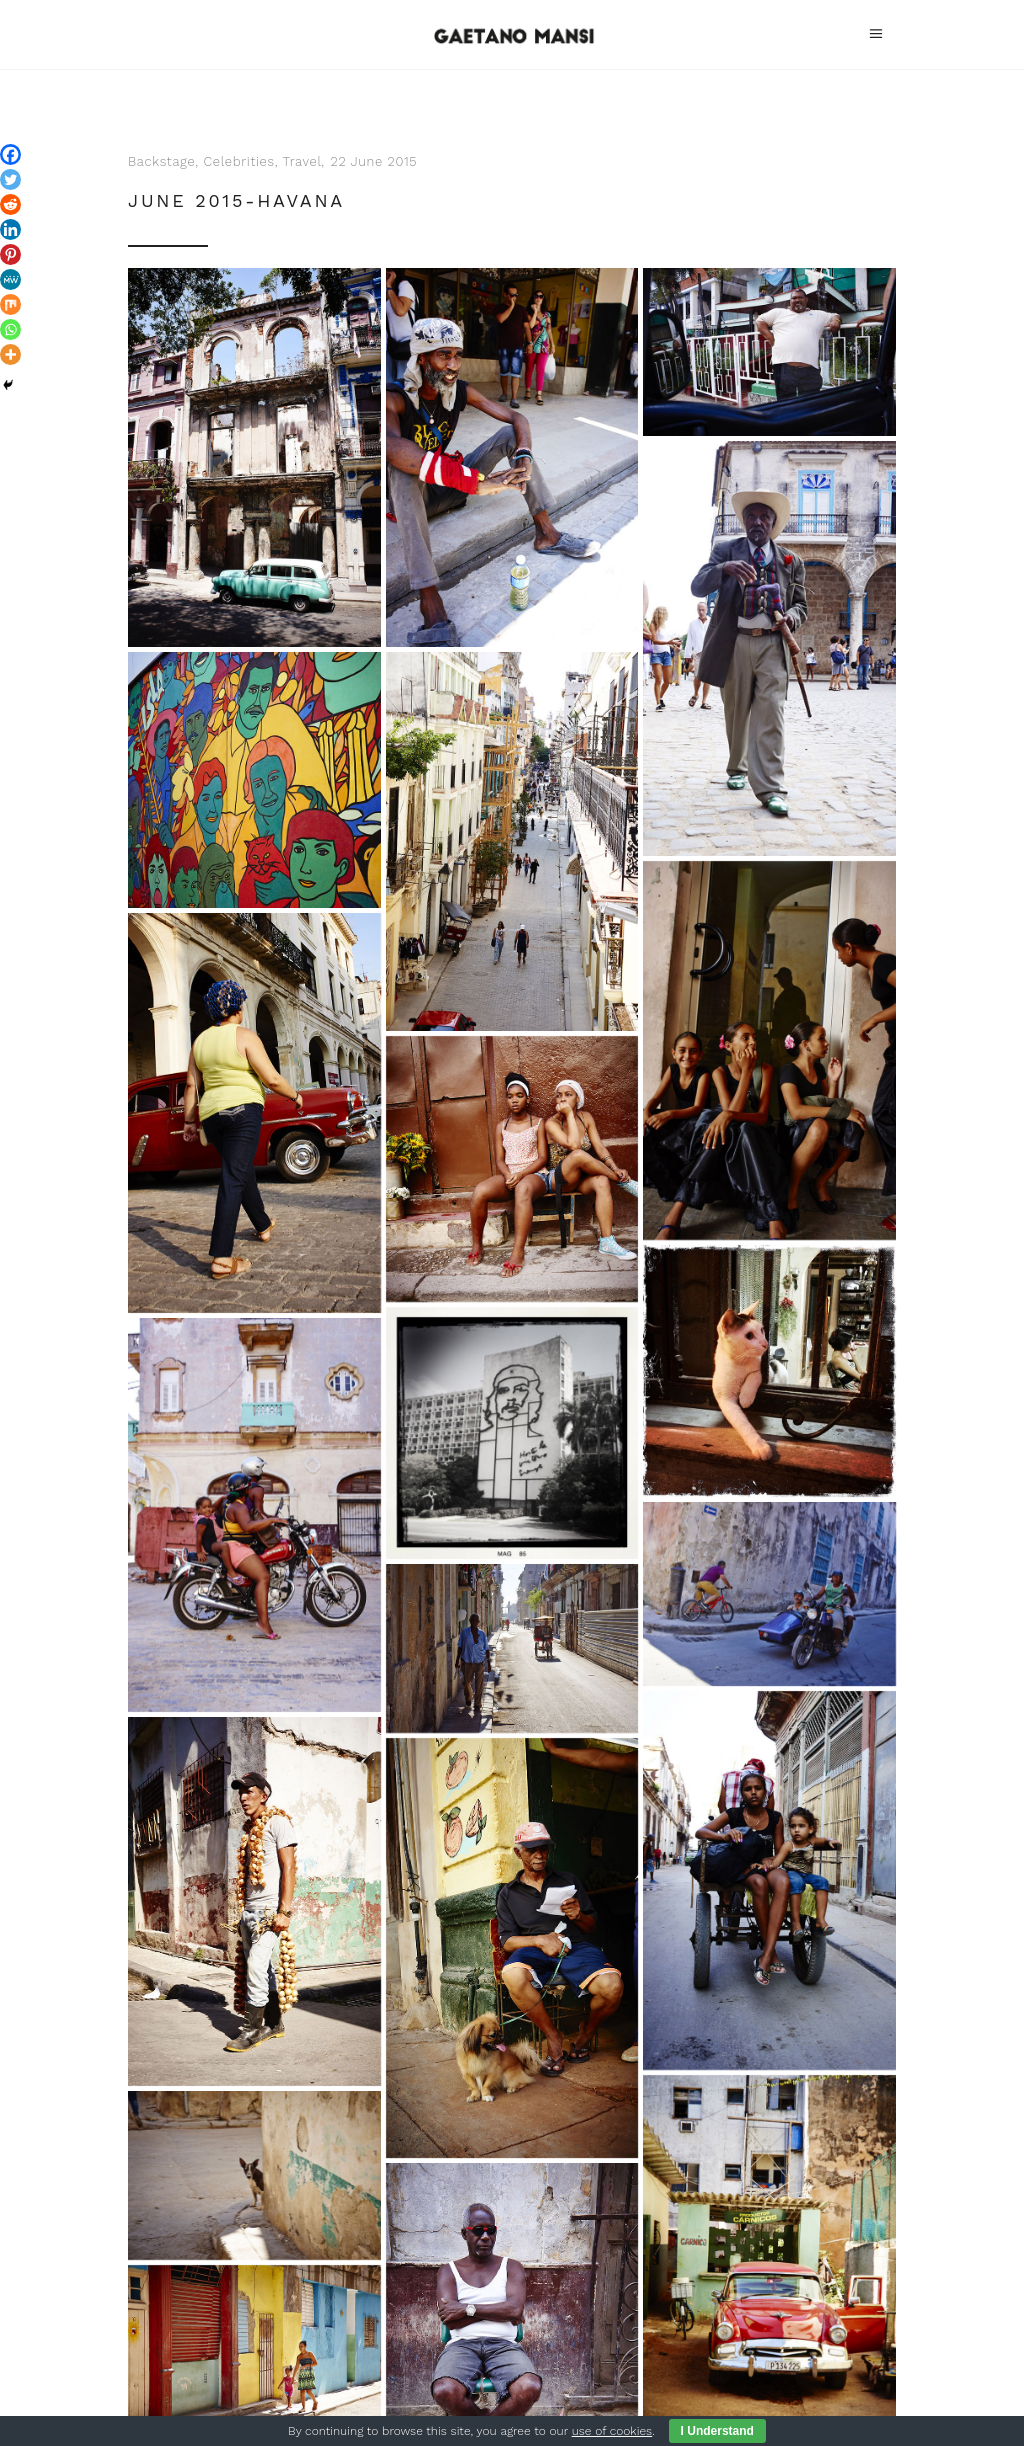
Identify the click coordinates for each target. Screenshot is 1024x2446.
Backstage (161, 161)
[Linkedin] (10, 229)
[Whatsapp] (10, 329)
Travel (302, 161)
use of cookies (612, 2431)
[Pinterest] (10, 254)
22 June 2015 (373, 161)
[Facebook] (10, 154)
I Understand (717, 2431)
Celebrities (239, 161)
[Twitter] (10, 179)
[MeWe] (10, 279)
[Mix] (10, 304)
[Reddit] (10, 204)
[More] (10, 354)
